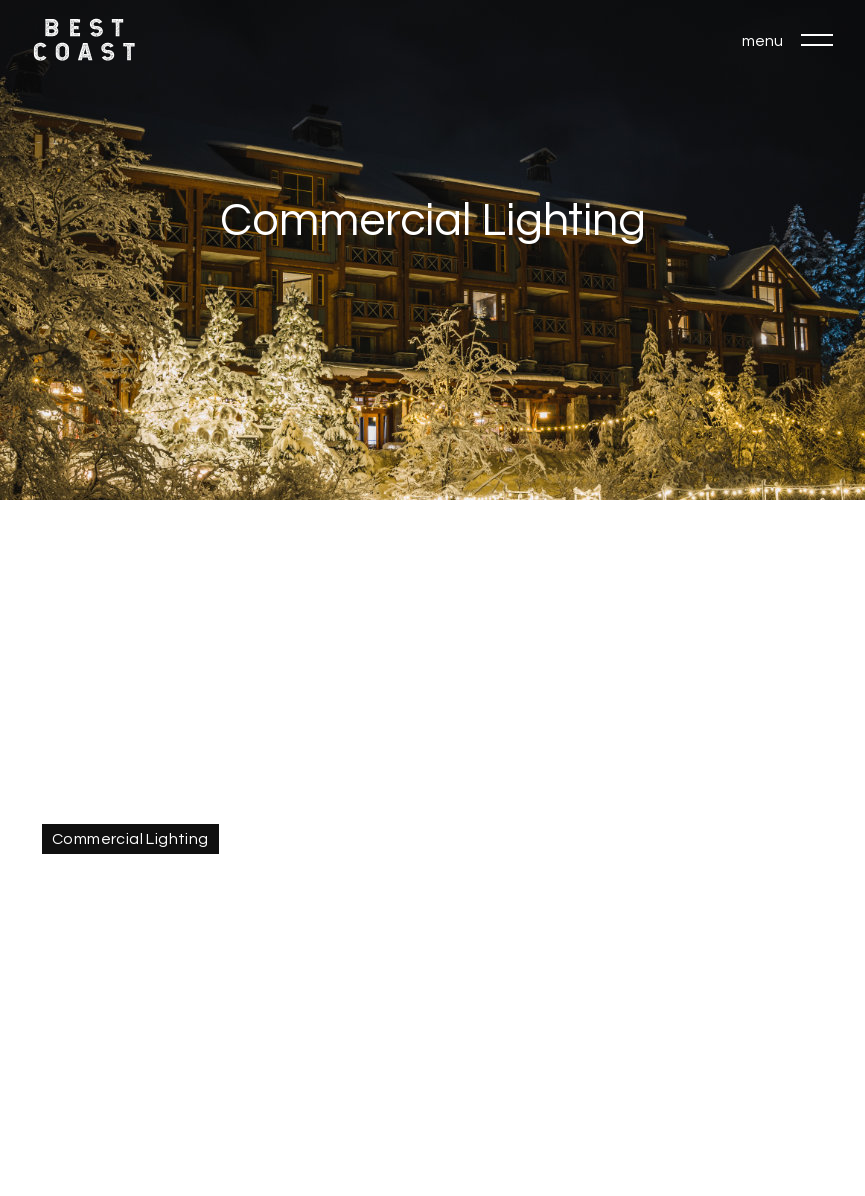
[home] (84, 40)
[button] (817, 40)
